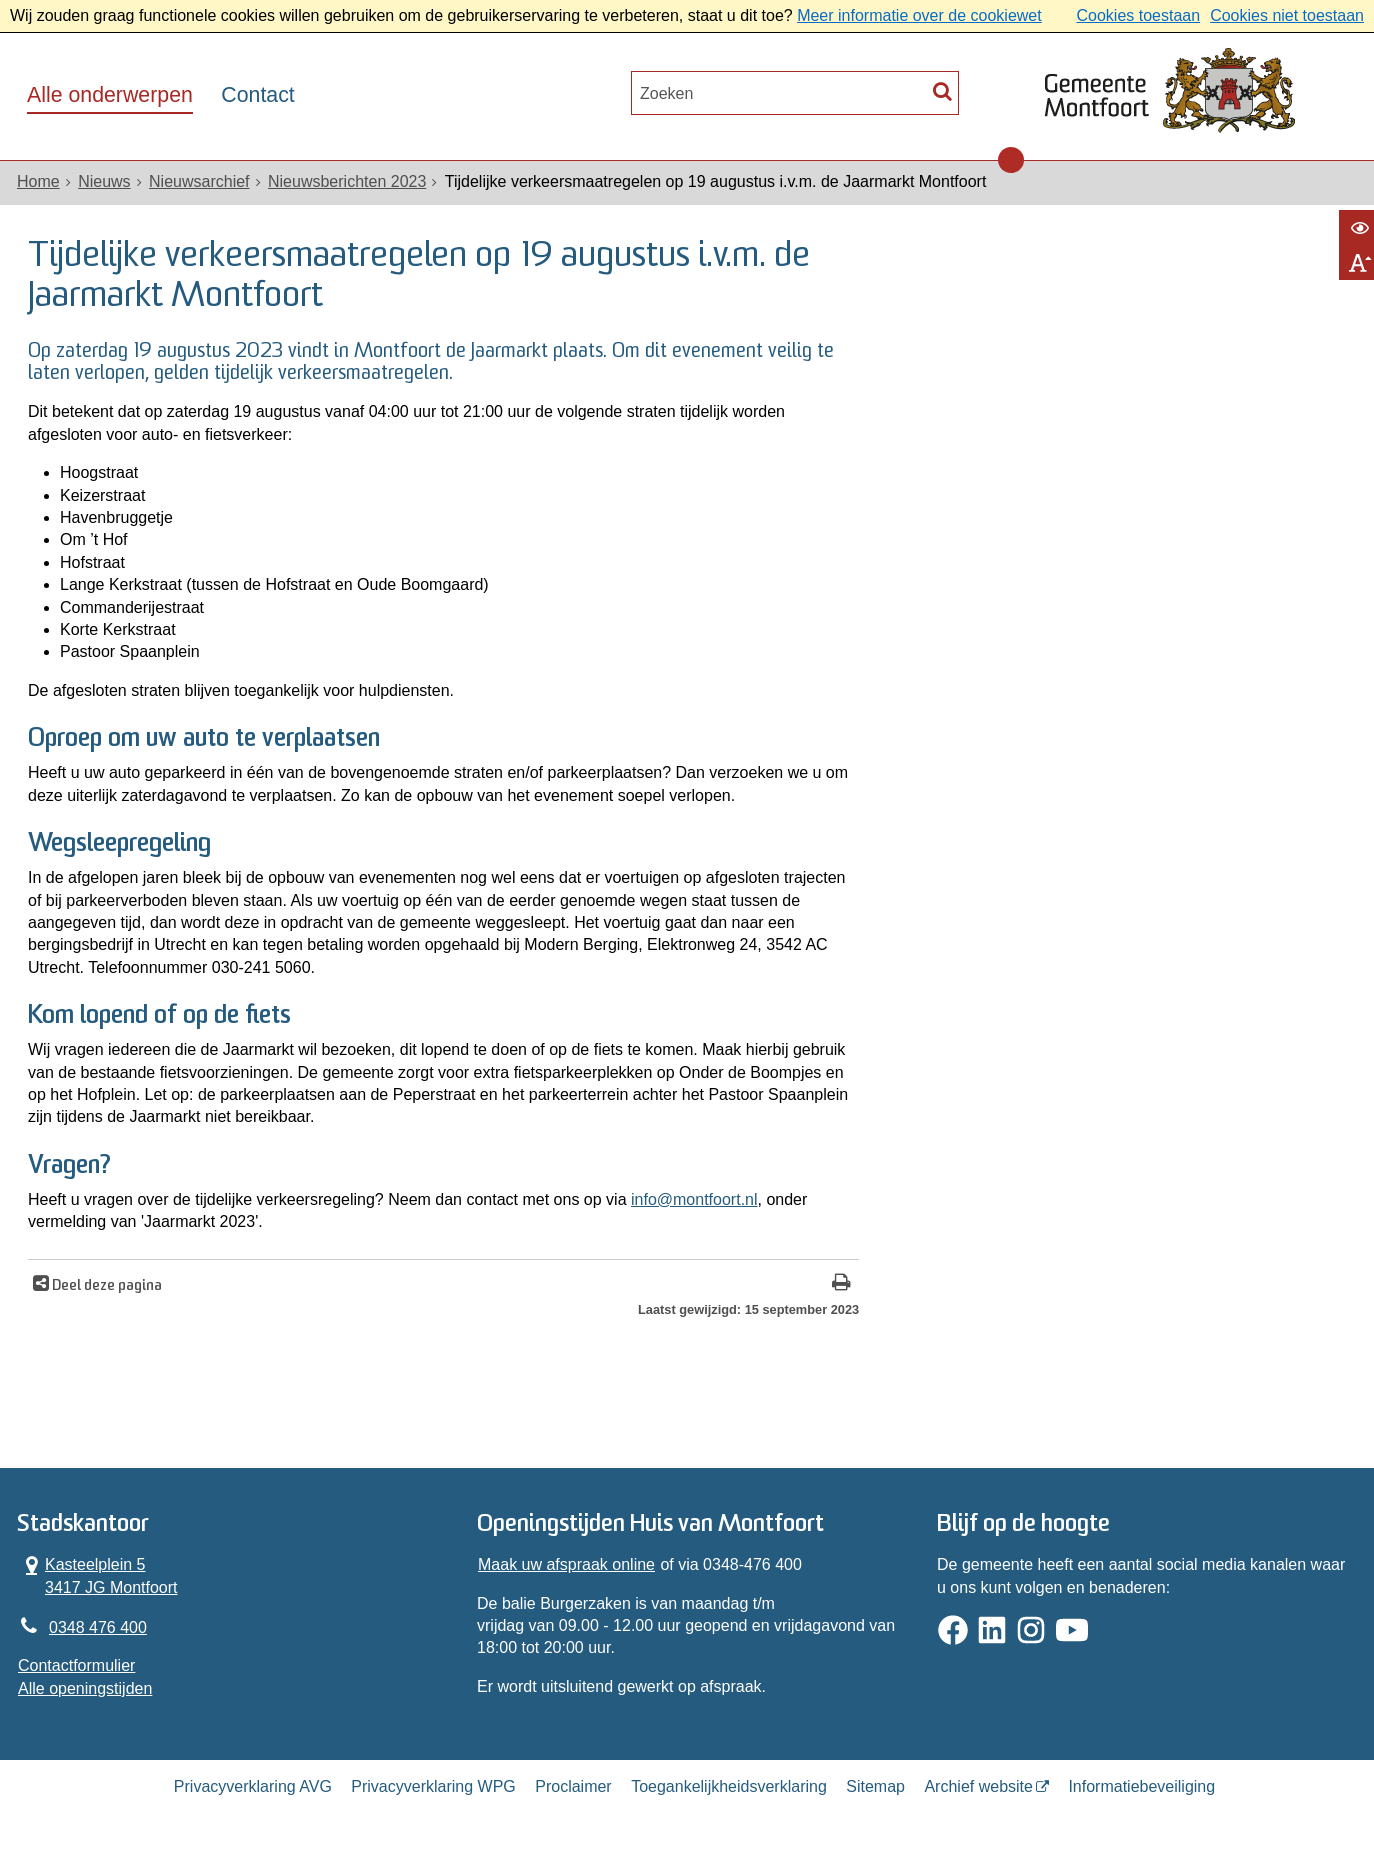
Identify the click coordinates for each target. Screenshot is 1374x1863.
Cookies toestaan (1138, 15)
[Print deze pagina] (841, 1284)
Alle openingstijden (85, 1688)
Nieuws (104, 181)
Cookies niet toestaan (1287, 15)
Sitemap (875, 1786)
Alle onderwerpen (110, 95)
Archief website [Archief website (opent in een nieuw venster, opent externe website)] (978, 1786)
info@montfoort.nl (694, 1199)
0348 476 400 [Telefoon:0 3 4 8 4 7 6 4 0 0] (98, 1627)
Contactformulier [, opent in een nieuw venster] (76, 1665)
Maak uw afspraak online (566, 1564)
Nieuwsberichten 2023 (347, 181)
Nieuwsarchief (199, 181)
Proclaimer (573, 1786)
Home (38, 181)
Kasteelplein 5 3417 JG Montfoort (98, 1575)
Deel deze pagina (105, 1286)
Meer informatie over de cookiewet (919, 15)
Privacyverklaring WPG (433, 1786)
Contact (257, 95)
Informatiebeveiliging (1141, 1786)
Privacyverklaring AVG (253, 1786)
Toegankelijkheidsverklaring (729, 1786)
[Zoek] (942, 90)
